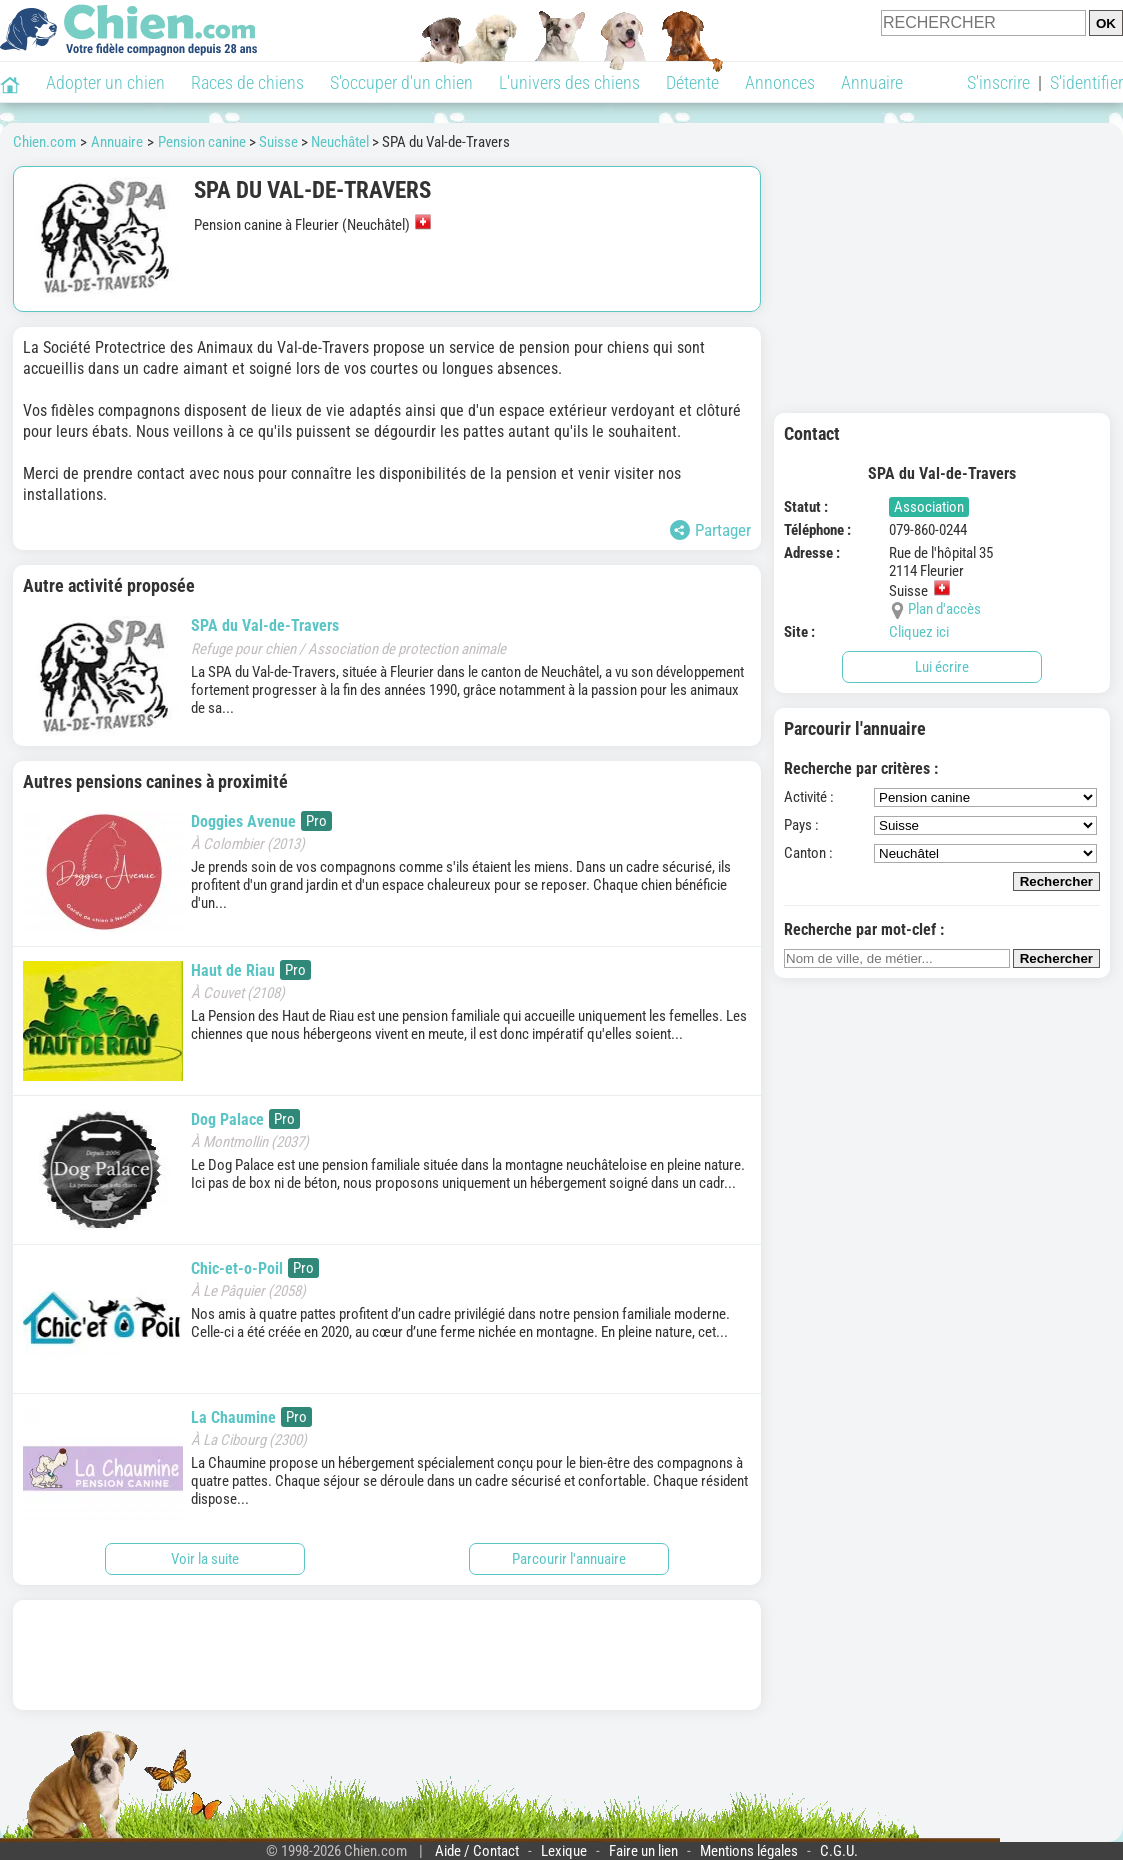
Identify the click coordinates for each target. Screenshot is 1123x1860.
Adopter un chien (105, 82)
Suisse (278, 142)
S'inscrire (998, 82)
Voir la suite (205, 1559)
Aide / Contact (477, 1851)
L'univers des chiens (569, 82)
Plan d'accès (944, 609)
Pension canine (202, 142)
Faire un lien (643, 1851)
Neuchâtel (340, 142)
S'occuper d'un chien (401, 82)
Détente (692, 82)
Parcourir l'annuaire (569, 1559)
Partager (710, 530)
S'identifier (1086, 82)
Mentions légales (749, 1851)
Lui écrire (942, 667)
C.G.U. (839, 1851)
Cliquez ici (919, 632)
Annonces (780, 82)
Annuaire (872, 82)
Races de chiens (247, 82)
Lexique (564, 1851)
